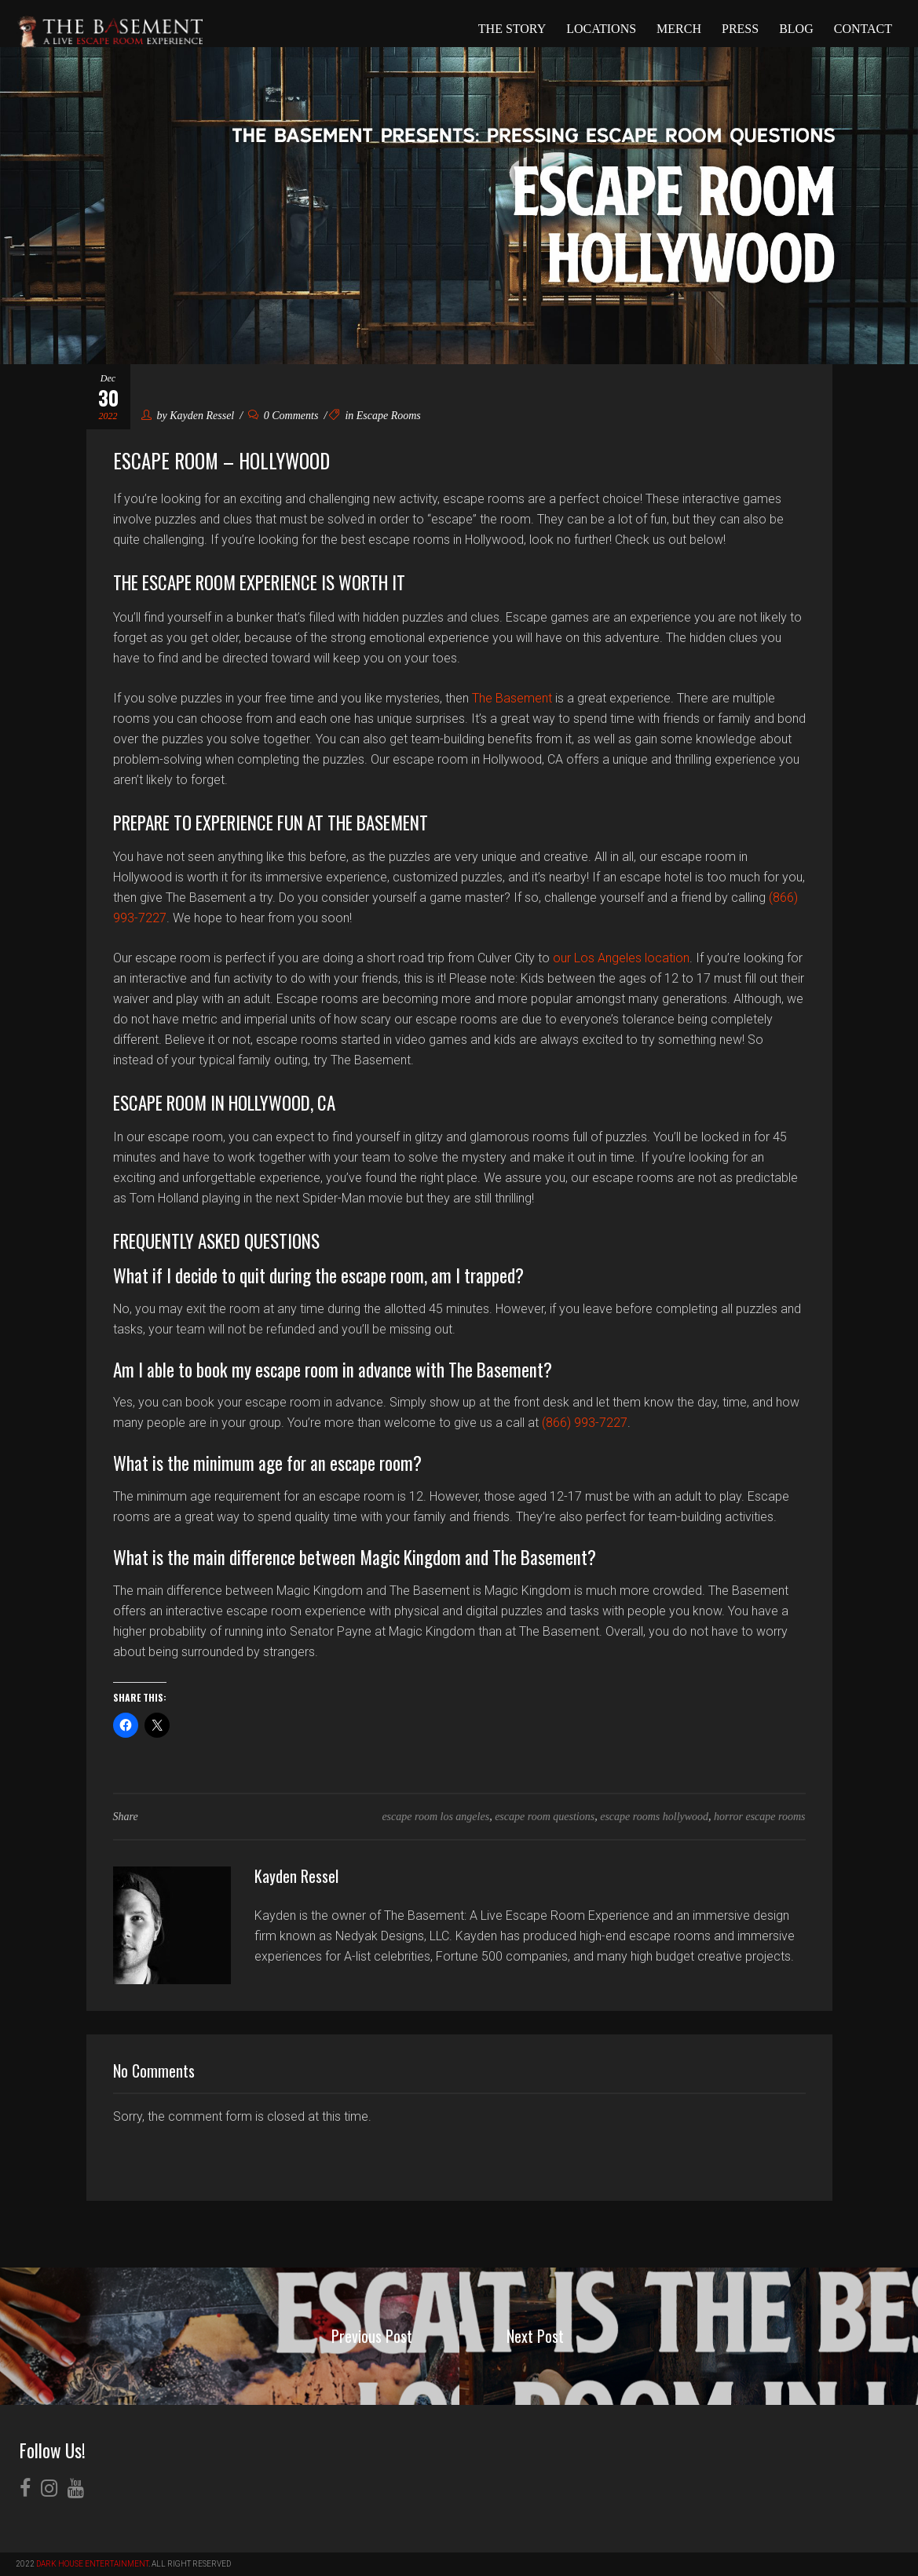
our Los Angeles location (621, 957)
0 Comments (283, 415)
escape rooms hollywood (654, 1817)
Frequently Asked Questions (216, 1241)
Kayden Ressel (202, 415)
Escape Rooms (389, 415)
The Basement (512, 698)
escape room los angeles (435, 1817)
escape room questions (544, 1817)
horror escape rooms (759, 1817)
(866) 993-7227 (584, 1422)
